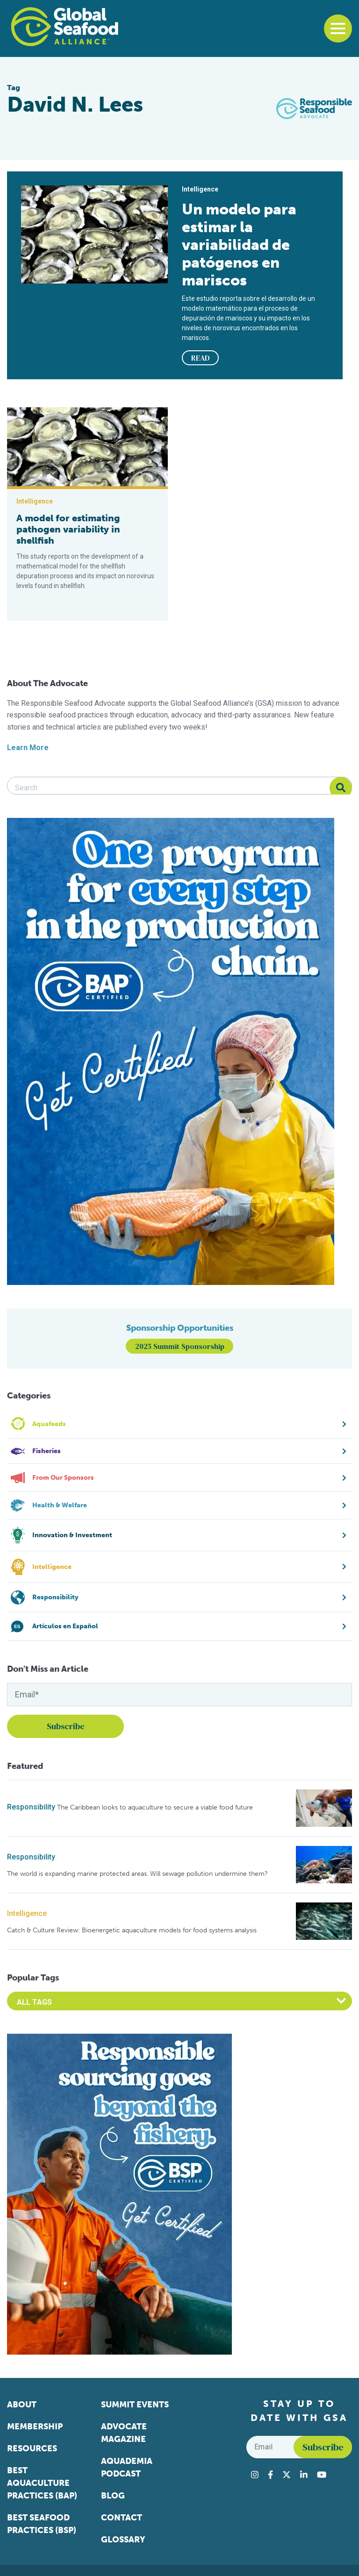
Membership (35, 2426)
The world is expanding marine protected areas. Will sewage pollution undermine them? (137, 1873)
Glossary (123, 2539)
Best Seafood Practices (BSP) (41, 2523)
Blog (113, 2496)
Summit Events (135, 2404)
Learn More (28, 747)
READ (200, 358)
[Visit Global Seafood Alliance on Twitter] (286, 2475)
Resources (32, 2448)
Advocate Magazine (124, 2432)
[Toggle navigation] (338, 28)
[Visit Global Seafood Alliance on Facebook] (270, 2475)
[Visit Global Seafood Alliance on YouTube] (321, 2475)
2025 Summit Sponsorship (179, 1346)
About (21, 2404)
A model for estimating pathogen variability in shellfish (68, 529)
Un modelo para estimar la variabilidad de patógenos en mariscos (239, 244)
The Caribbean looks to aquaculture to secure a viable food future (155, 1807)
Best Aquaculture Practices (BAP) (42, 2483)
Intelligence (27, 1913)
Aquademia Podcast (126, 2467)
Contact (121, 2517)
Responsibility (31, 1806)
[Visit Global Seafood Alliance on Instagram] (254, 2475)
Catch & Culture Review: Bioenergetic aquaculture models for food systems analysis (132, 1930)
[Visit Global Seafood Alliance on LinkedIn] (303, 2475)
